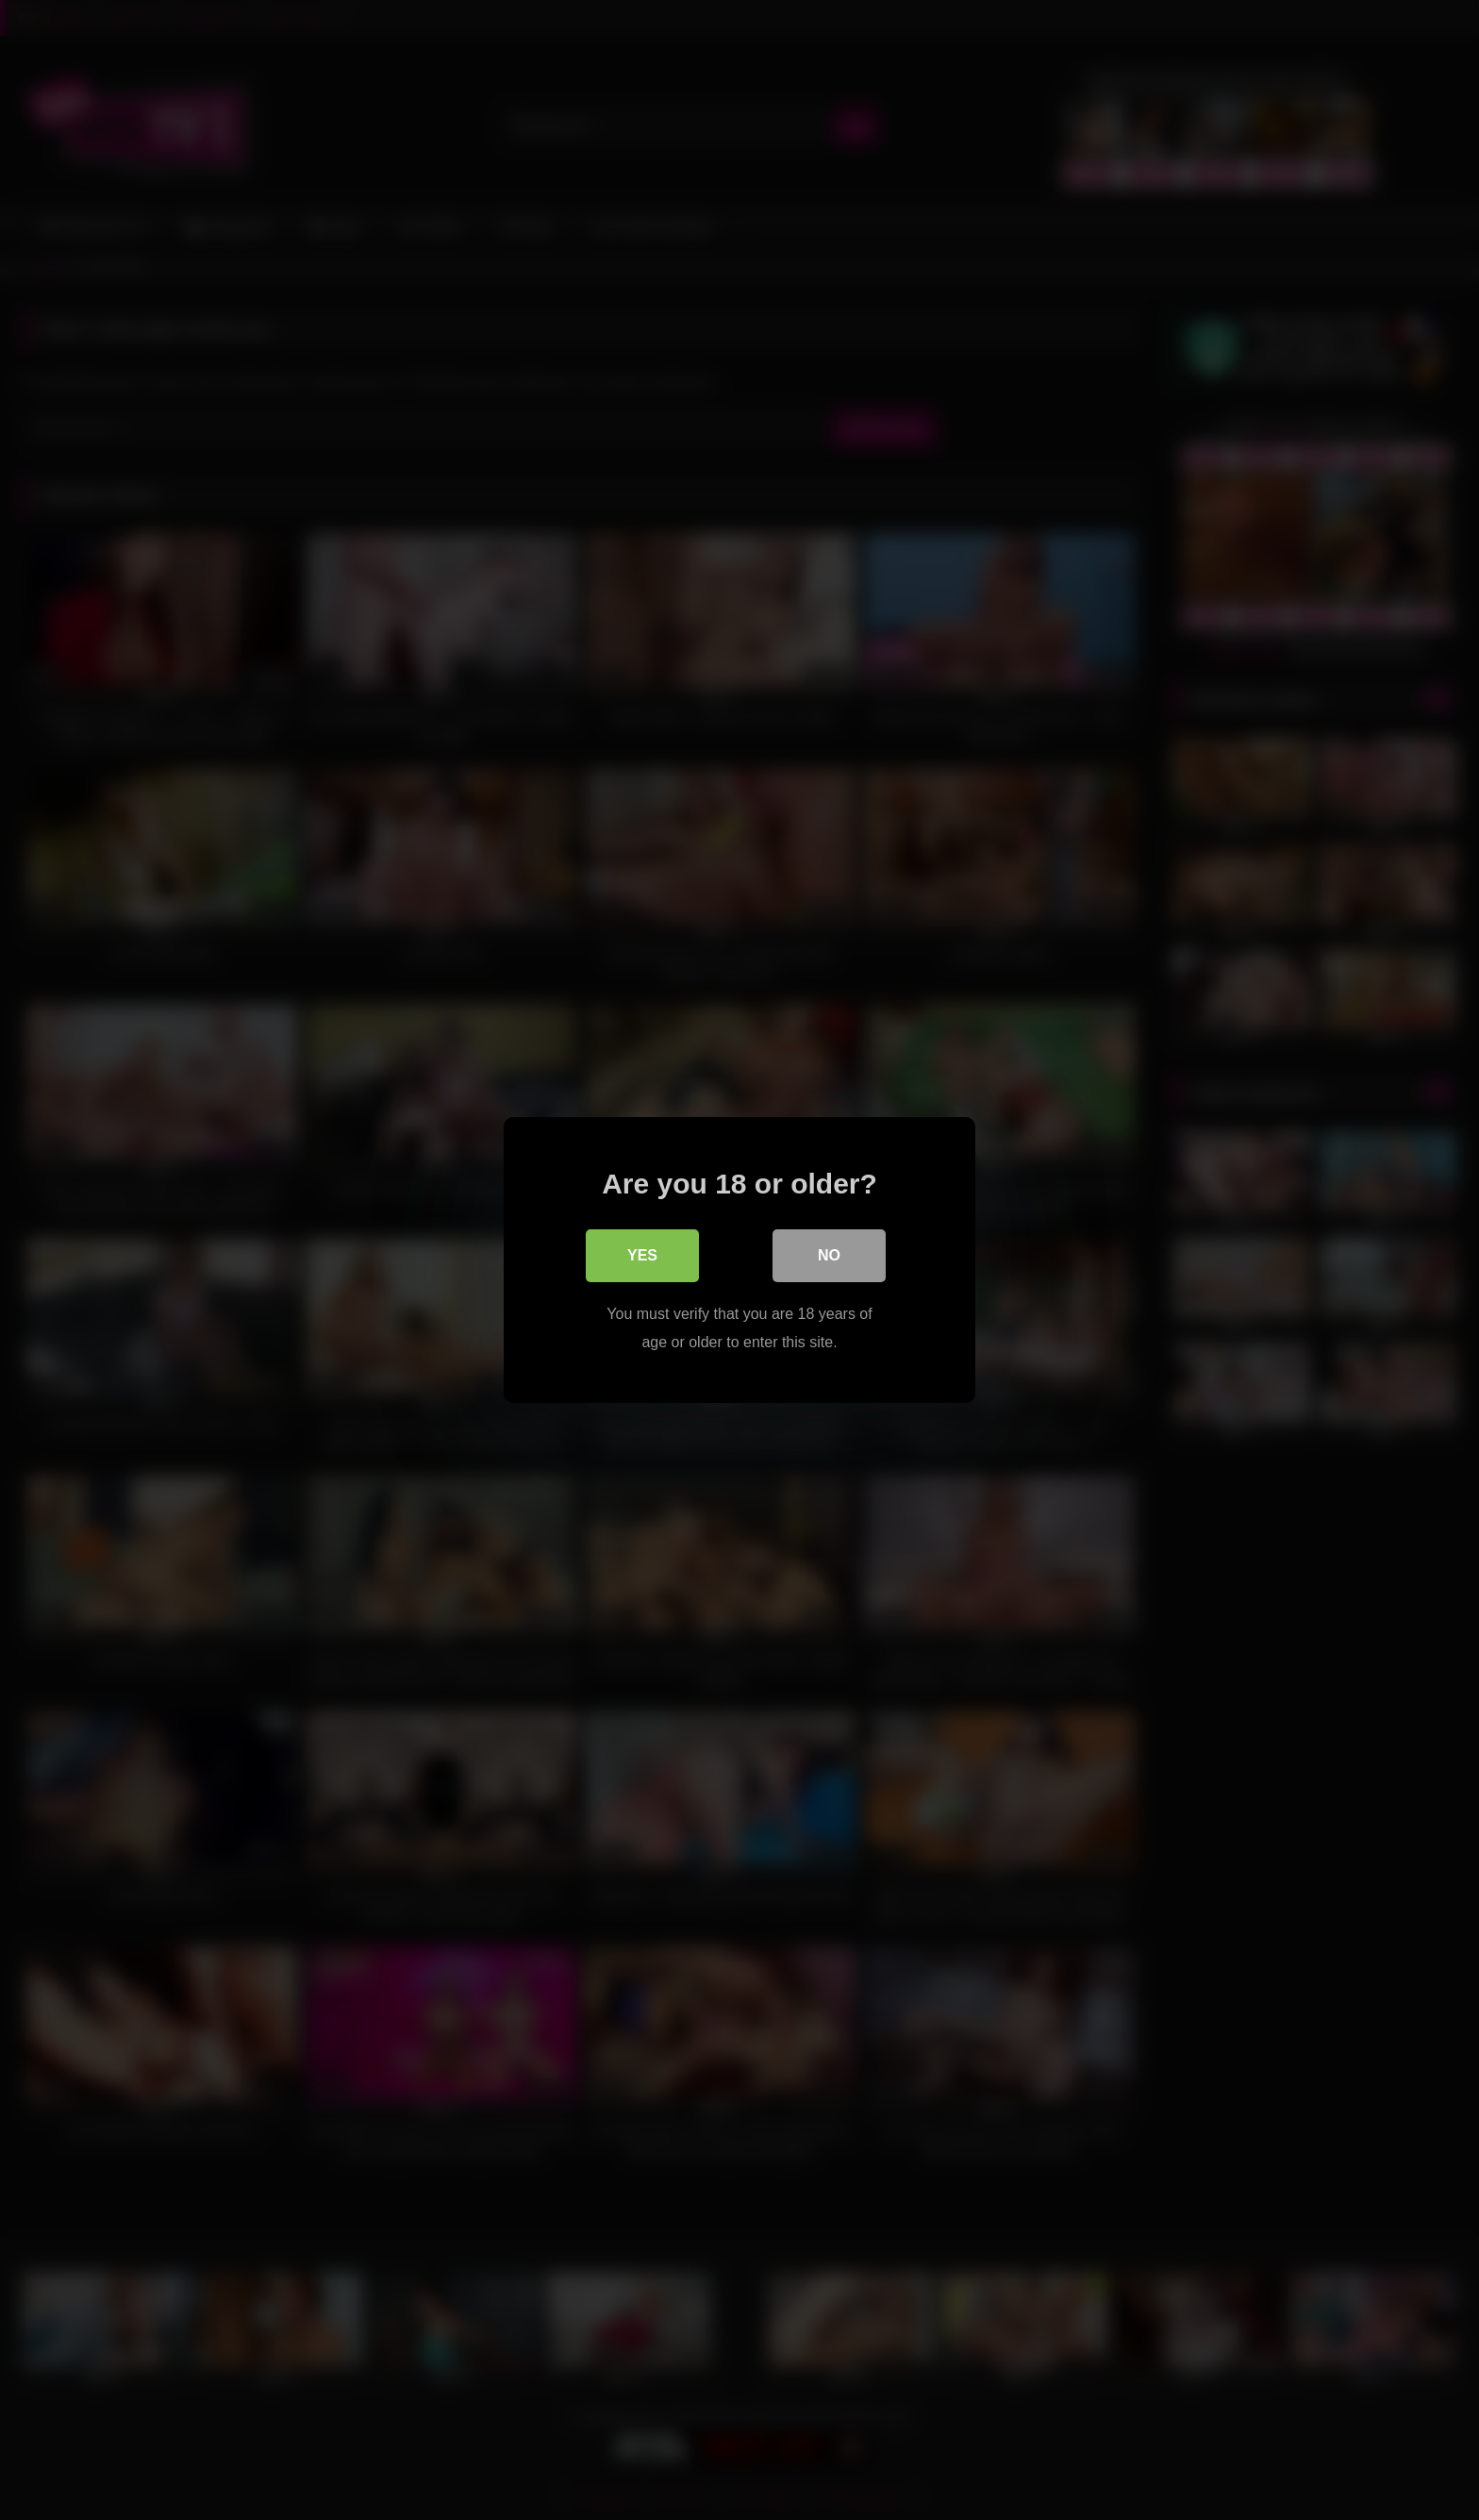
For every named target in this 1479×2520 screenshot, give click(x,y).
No (829, 1255)
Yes (642, 1255)
